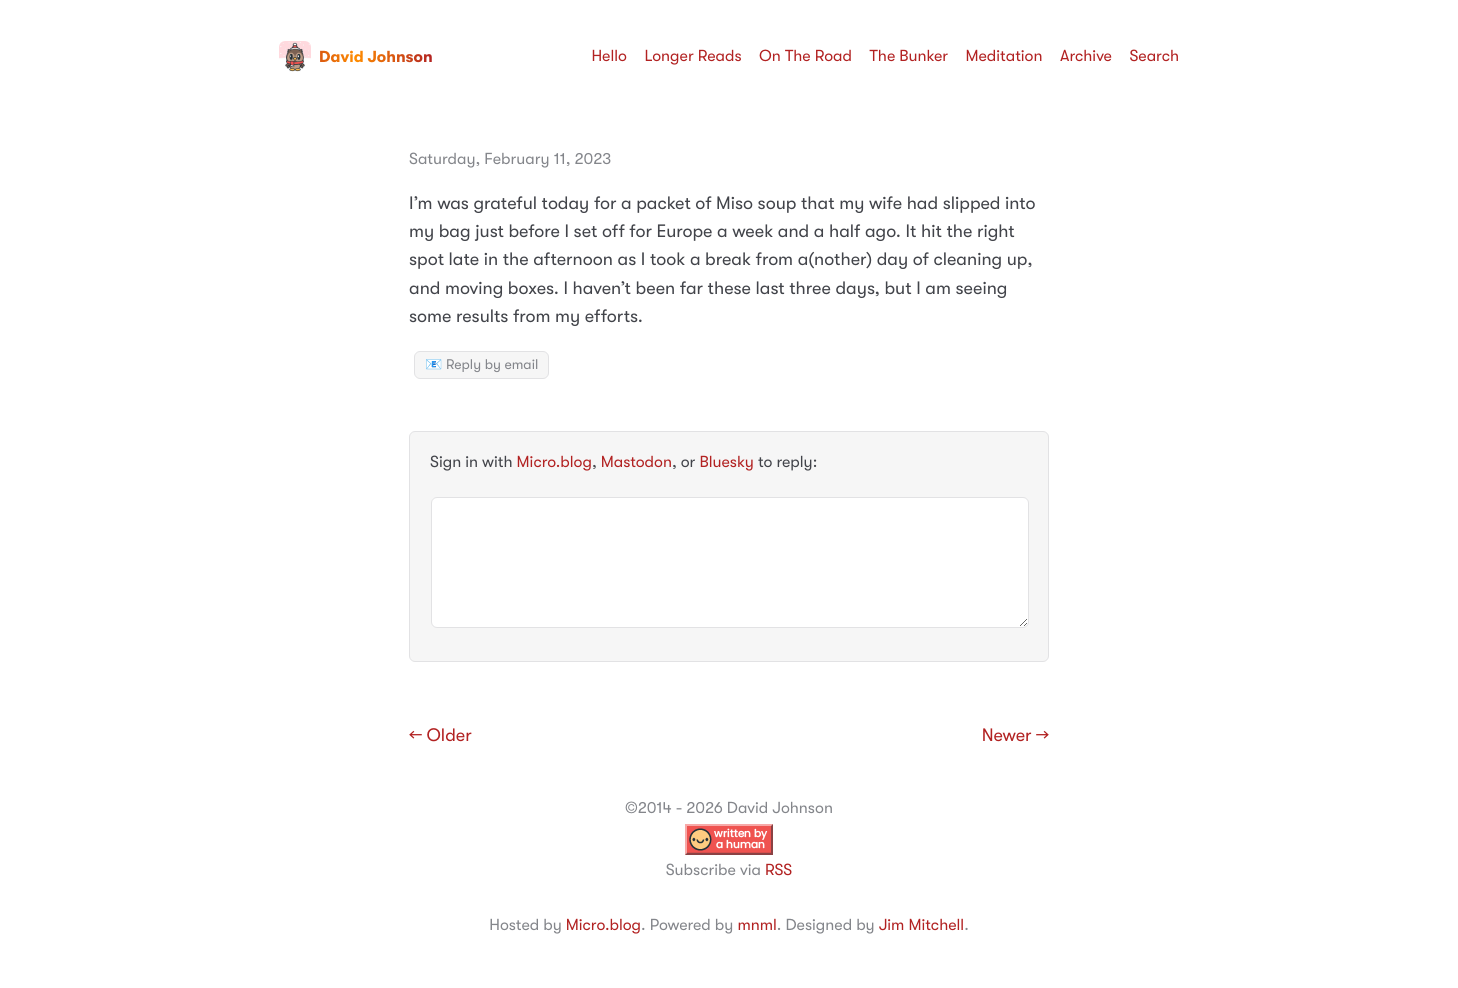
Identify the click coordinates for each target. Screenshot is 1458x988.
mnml (756, 925)
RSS (778, 870)
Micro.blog (554, 462)
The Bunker (908, 56)
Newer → (1015, 736)
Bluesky (726, 462)
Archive (1086, 56)
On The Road (805, 56)
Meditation (1004, 56)
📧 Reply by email (481, 365)
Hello (609, 56)
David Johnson (356, 57)
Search (1154, 56)
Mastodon (636, 462)
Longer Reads (692, 56)
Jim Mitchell (921, 925)
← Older (440, 736)
